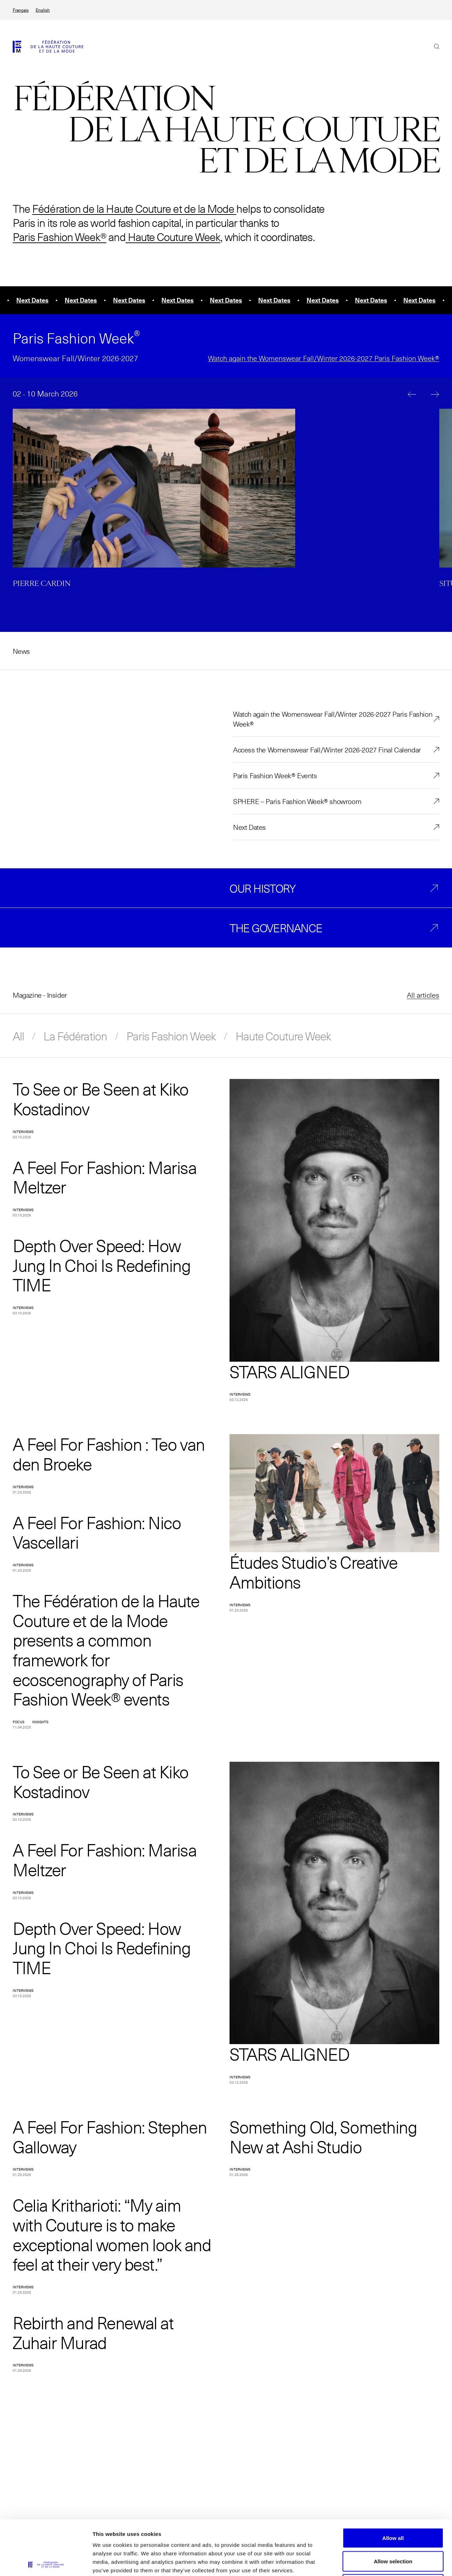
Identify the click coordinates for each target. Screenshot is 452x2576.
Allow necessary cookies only (393, 2530)
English (43, 10)
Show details (370, 2562)
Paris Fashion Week (171, 1036)
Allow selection (393, 2507)
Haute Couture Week (173, 236)
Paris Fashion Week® (59, 236)
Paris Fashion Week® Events (275, 775)
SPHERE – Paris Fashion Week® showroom (297, 801)
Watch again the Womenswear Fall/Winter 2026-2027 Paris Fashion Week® (323, 358)
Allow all (393, 2483)
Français (21, 10)
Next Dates (249, 827)
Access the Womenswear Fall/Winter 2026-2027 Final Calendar (327, 750)
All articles (423, 995)
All (18, 1036)
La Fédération (75, 1036)
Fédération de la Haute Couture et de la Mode (133, 208)
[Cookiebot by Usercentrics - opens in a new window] (46, 2562)
